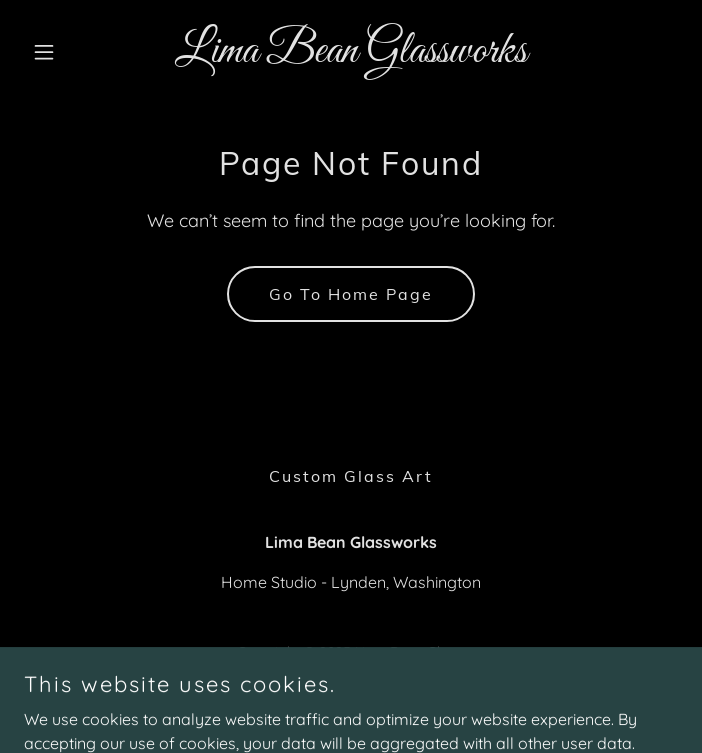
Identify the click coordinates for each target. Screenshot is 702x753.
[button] (73, 52)
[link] (351, 56)
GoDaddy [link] (391, 702)
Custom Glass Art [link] (351, 476)
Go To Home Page (351, 294)
